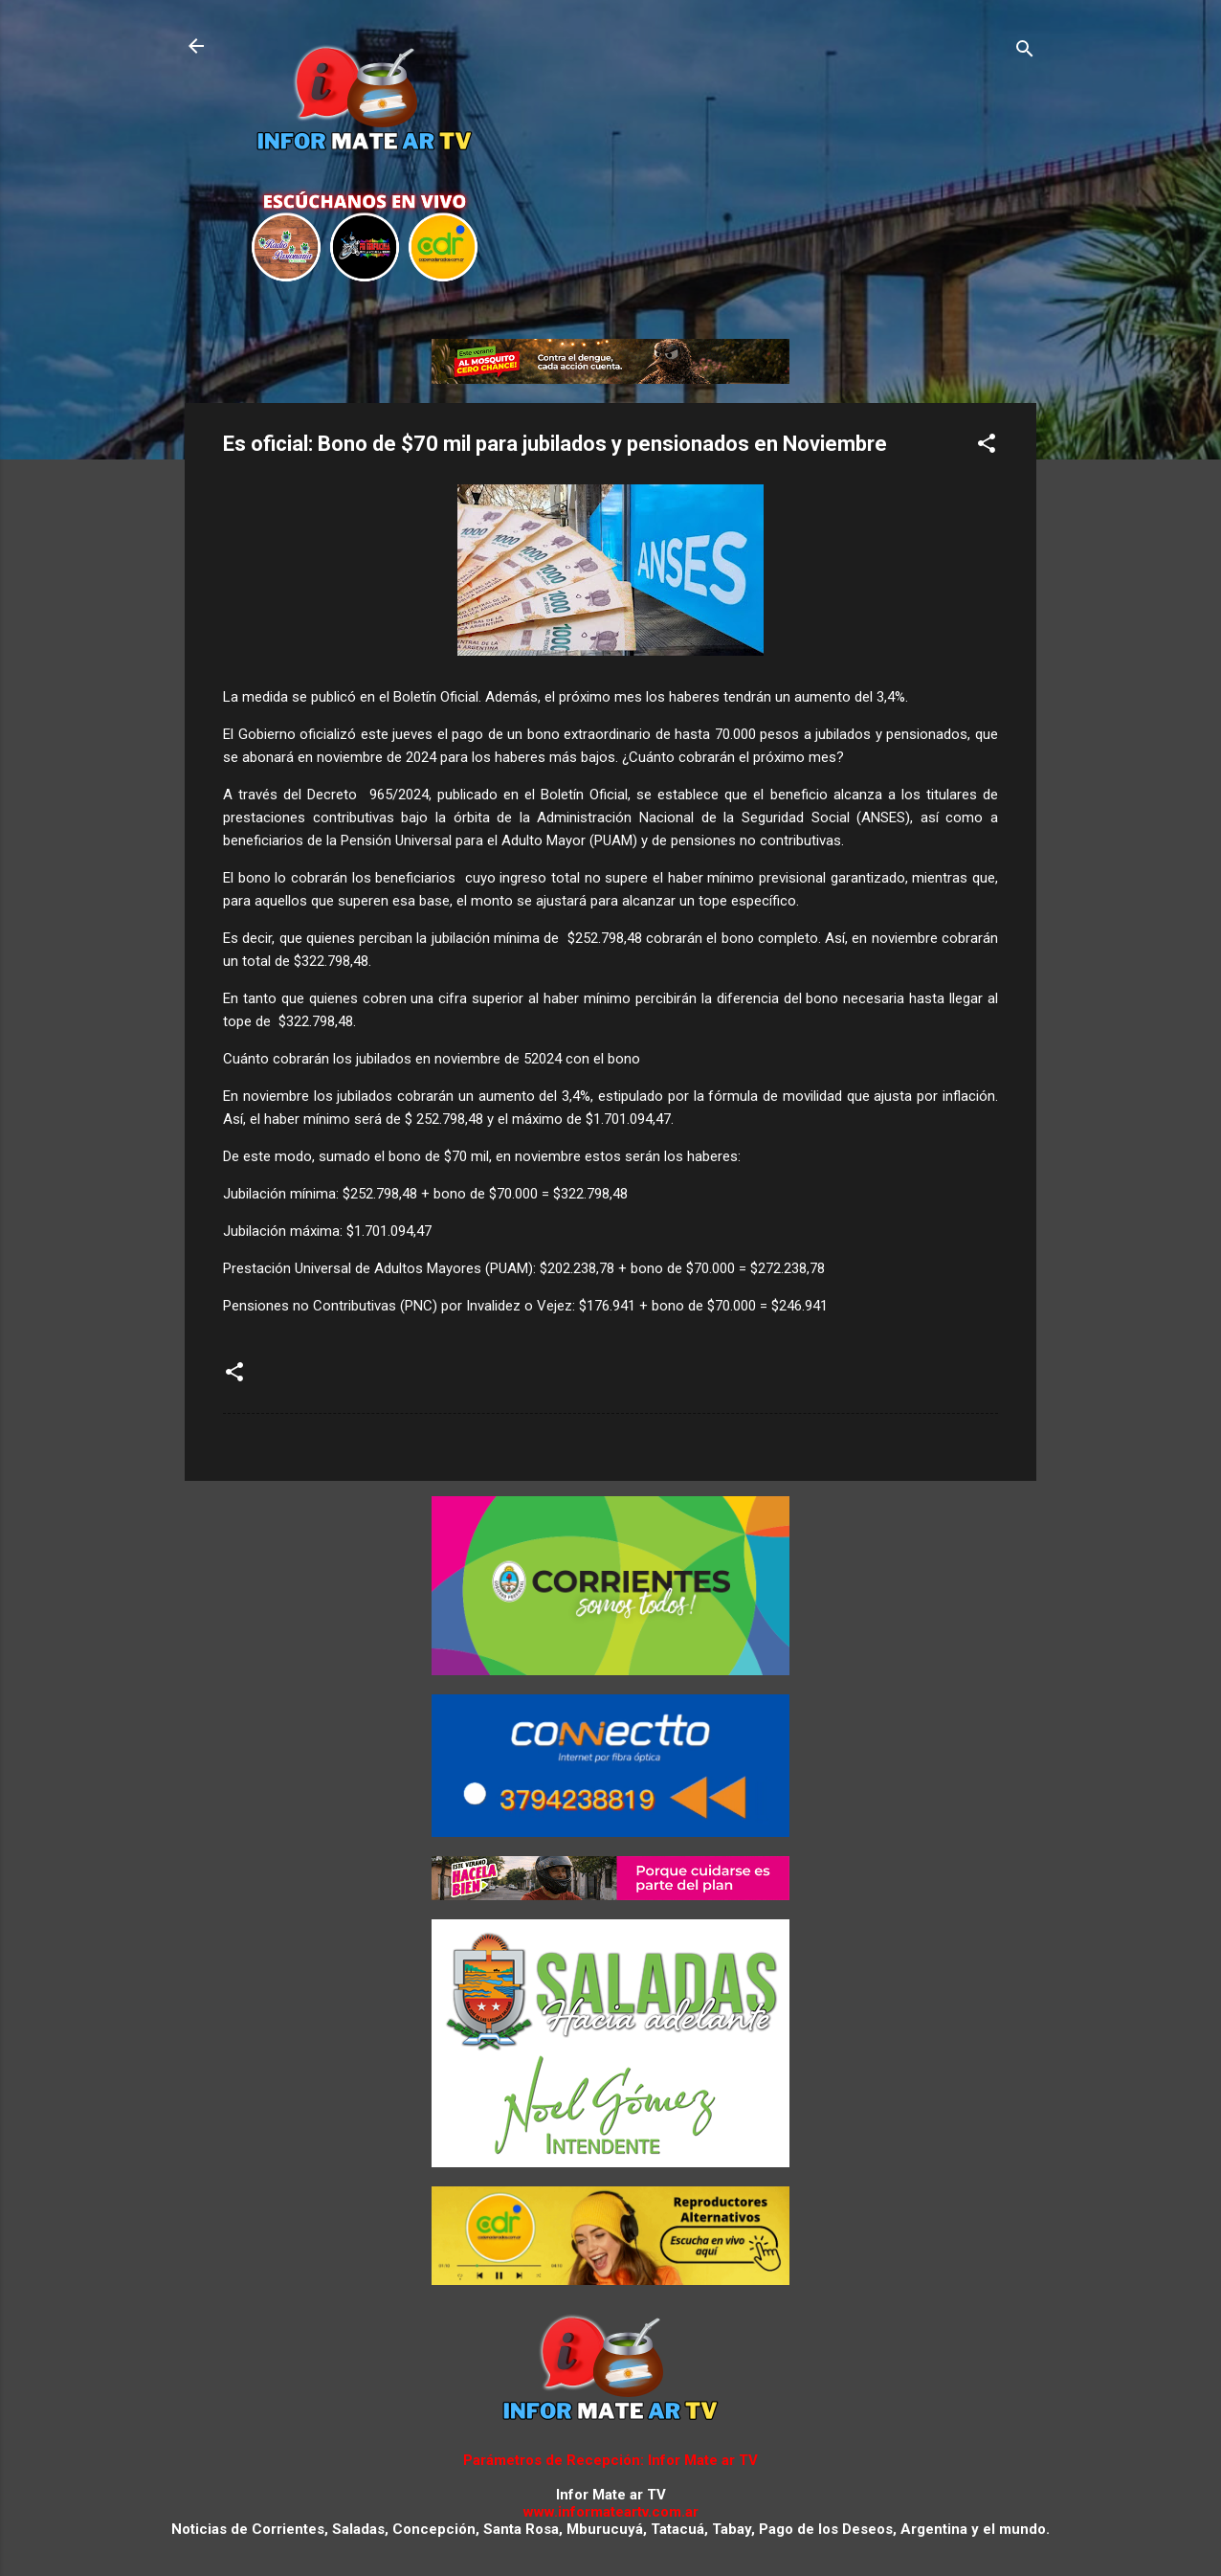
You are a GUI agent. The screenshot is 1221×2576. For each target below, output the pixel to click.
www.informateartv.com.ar (611, 2511)
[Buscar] (1024, 52)
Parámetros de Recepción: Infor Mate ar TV (610, 2460)
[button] (986, 446)
